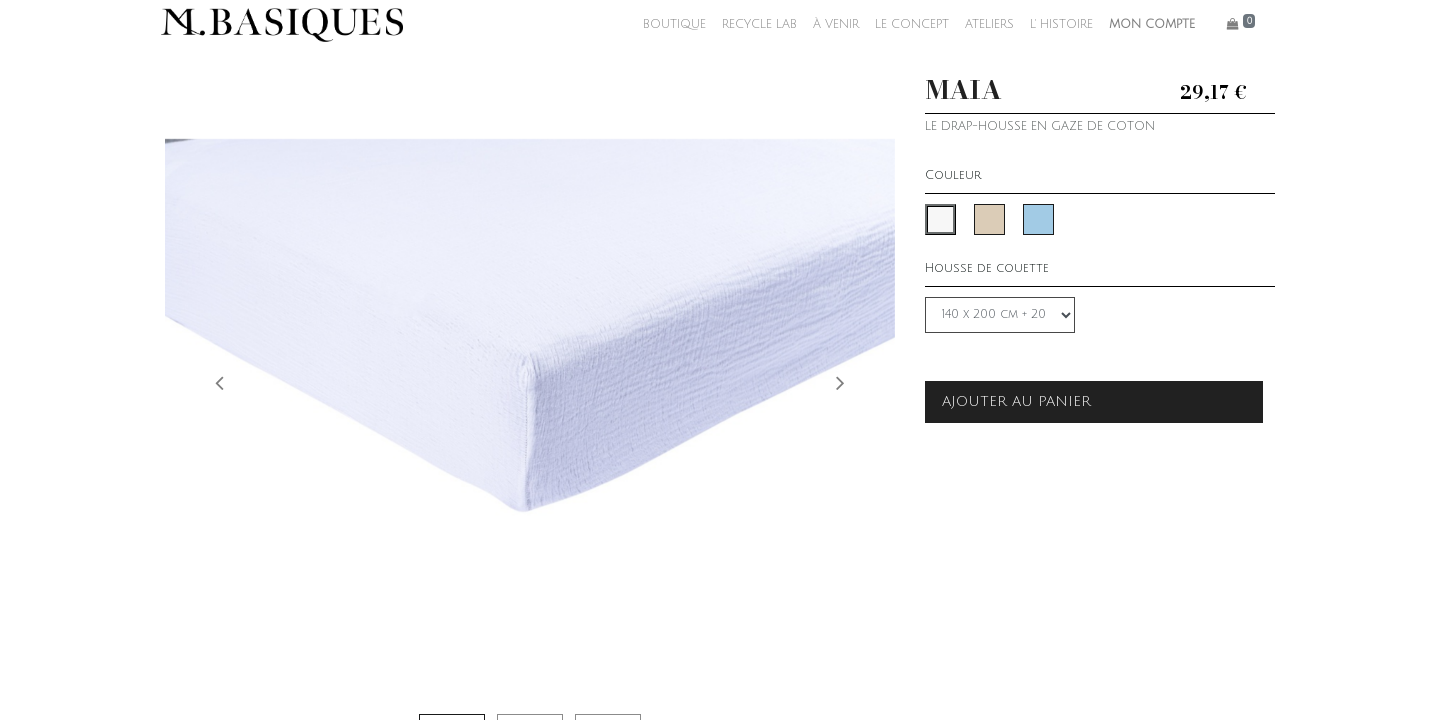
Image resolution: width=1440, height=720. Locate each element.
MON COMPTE (1148, 24)
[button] (220, 382)
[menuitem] (670, 25)
